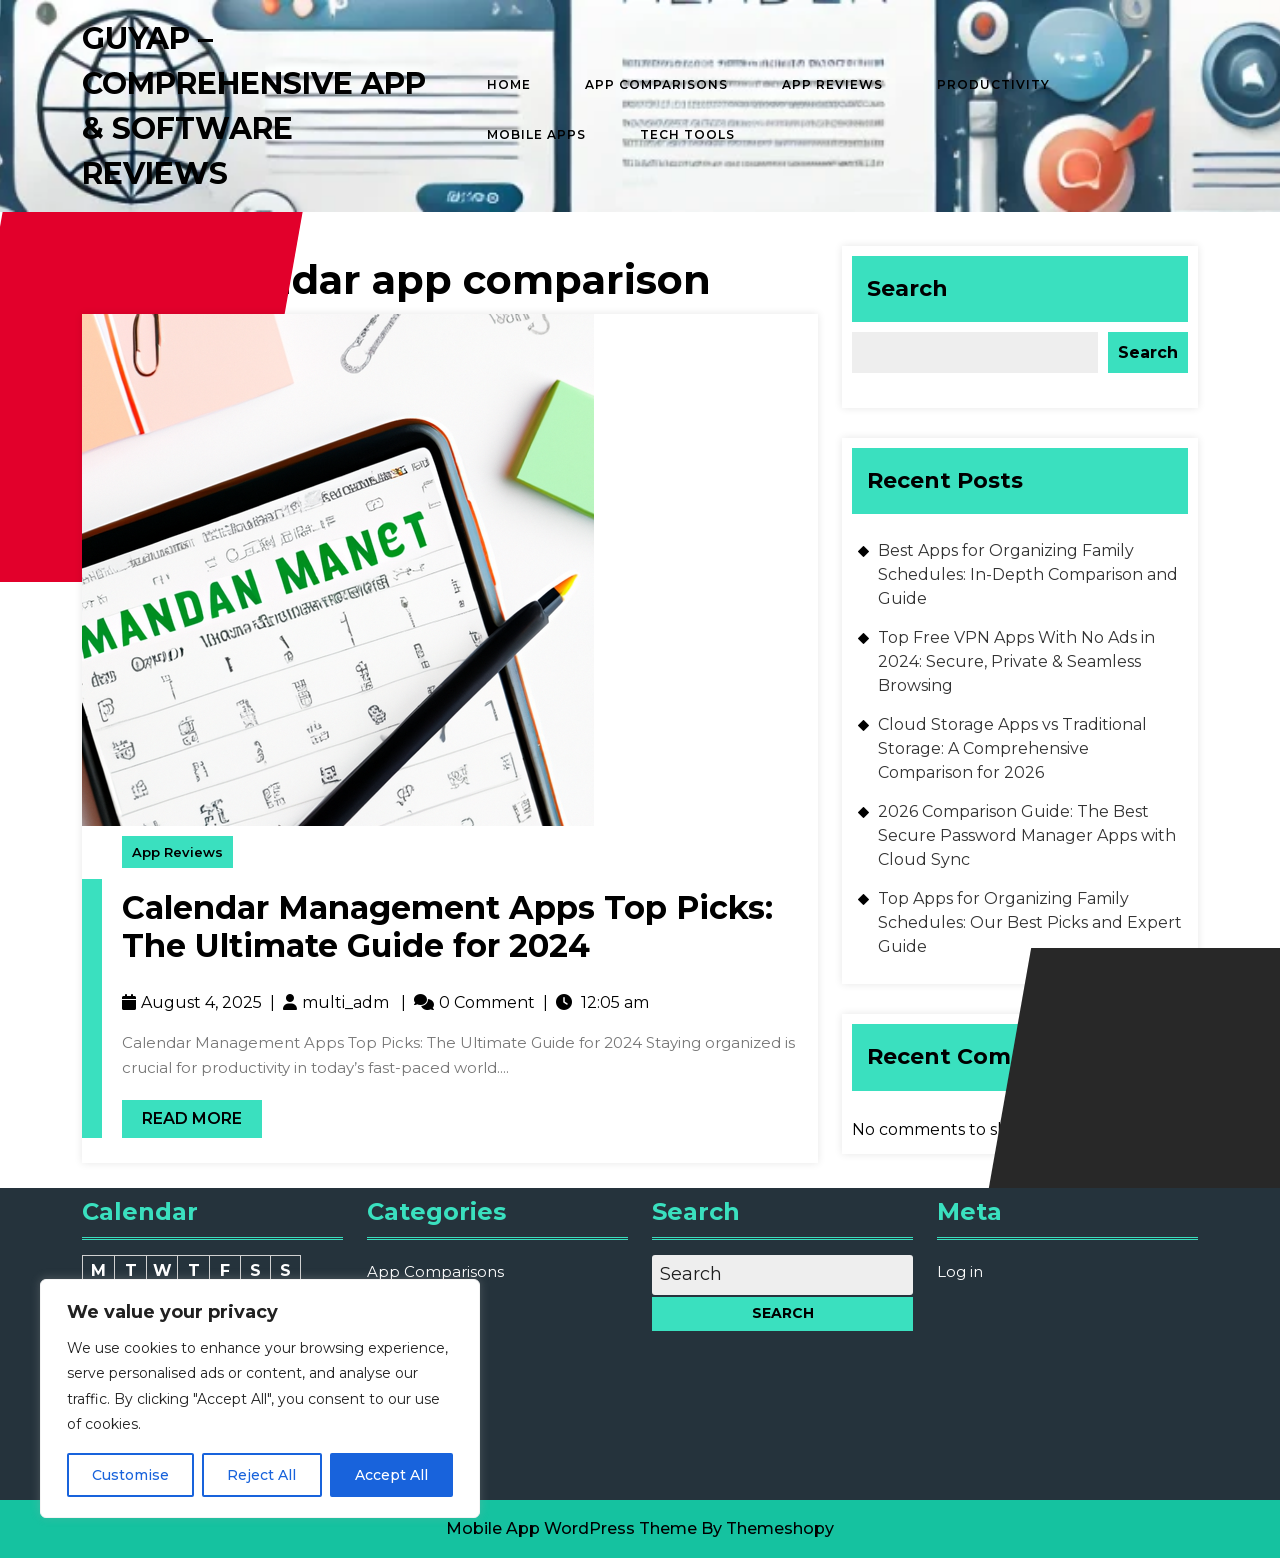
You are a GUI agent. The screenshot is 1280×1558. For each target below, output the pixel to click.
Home (509, 84)
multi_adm (345, 1002)
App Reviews (832, 84)
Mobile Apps (536, 134)
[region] (260, 1398)
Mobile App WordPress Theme (571, 1528)
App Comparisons (656, 84)
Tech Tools (687, 134)
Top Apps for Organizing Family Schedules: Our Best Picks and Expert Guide (1030, 922)
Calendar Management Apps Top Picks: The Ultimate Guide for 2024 (447, 926)
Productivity (993, 84)
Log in (960, 1271)
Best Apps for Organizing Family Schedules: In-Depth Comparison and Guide (1028, 574)
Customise (130, 1475)
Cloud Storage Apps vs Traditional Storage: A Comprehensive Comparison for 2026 (1012, 748)
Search (907, 288)
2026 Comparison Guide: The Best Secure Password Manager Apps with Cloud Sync (1027, 835)
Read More (182, 1114)
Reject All (261, 1475)
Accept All (391, 1475)
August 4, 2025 (201, 1002)
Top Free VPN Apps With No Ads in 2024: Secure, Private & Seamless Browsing (1016, 661)
